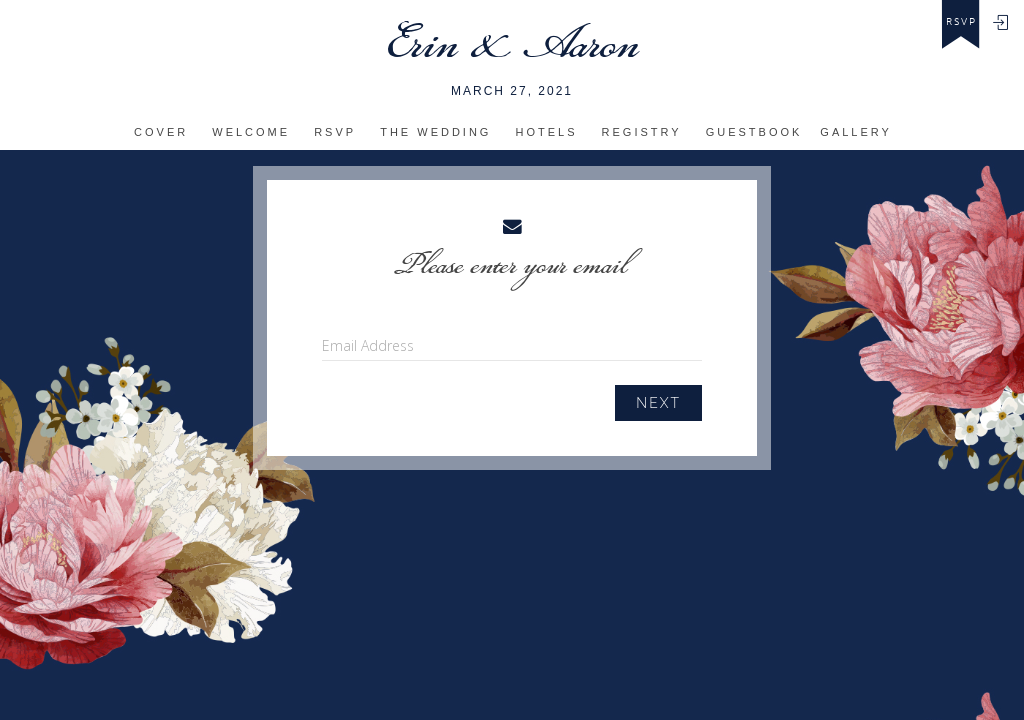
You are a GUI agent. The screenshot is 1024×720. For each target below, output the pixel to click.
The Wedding (435, 132)
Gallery (856, 132)
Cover (161, 132)
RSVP (335, 132)
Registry (642, 132)
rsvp (961, 22)
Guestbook (754, 132)
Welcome (251, 132)
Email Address (368, 345)
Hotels (547, 132)
